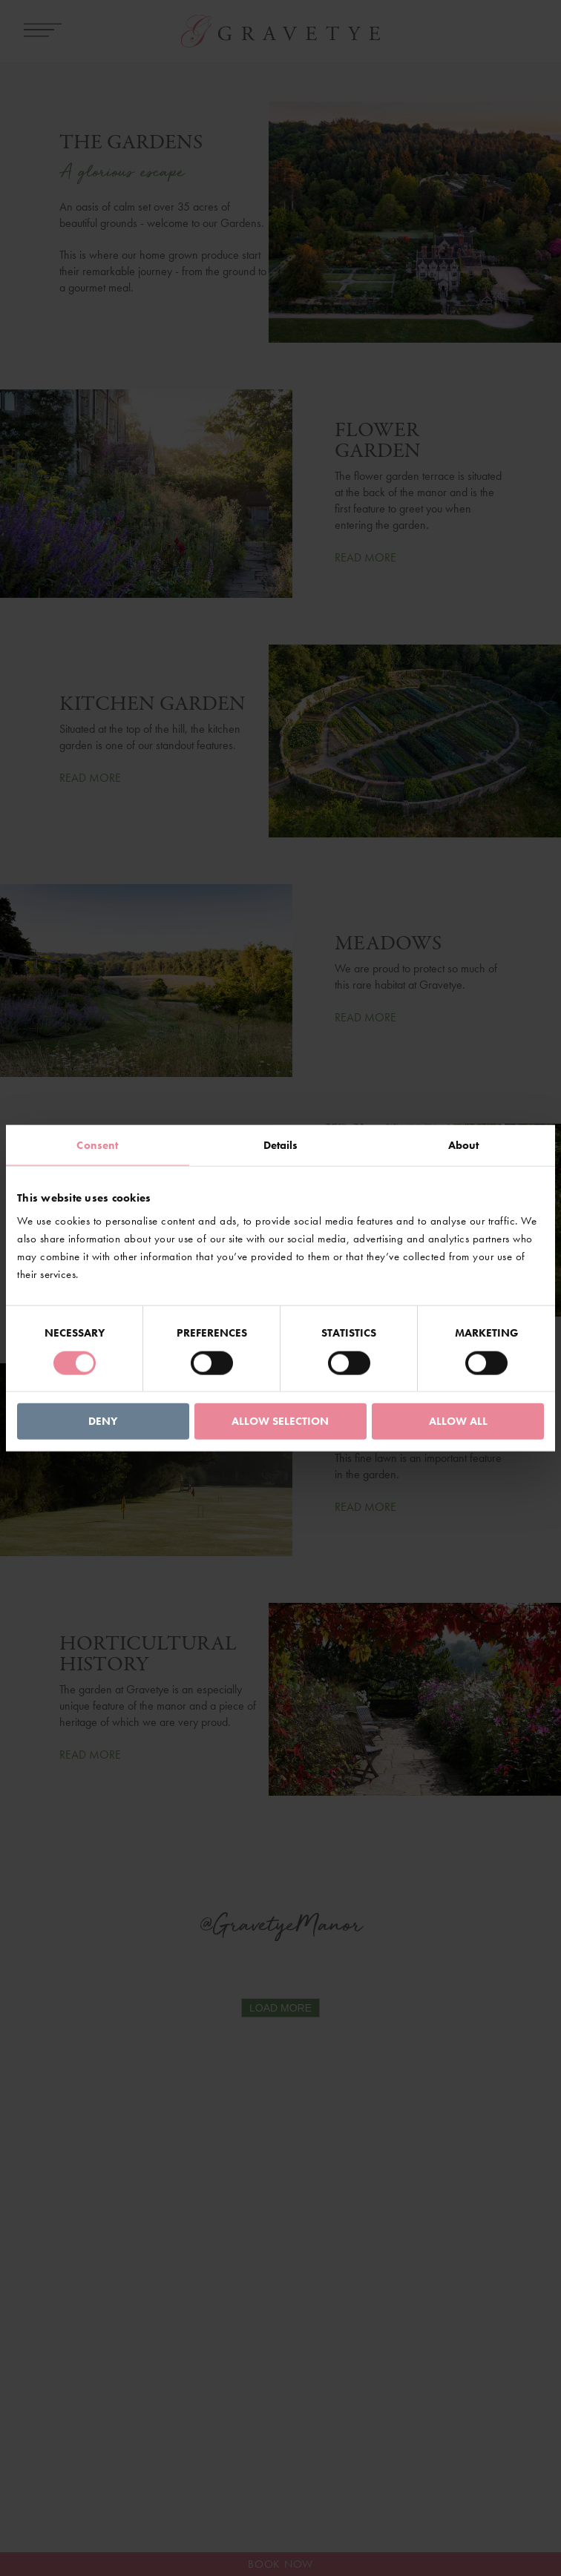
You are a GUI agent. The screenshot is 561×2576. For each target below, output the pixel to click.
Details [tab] (280, 1144)
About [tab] (463, 1144)
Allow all (458, 1421)
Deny (102, 1421)
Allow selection (280, 1421)
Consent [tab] (97, 1144)
